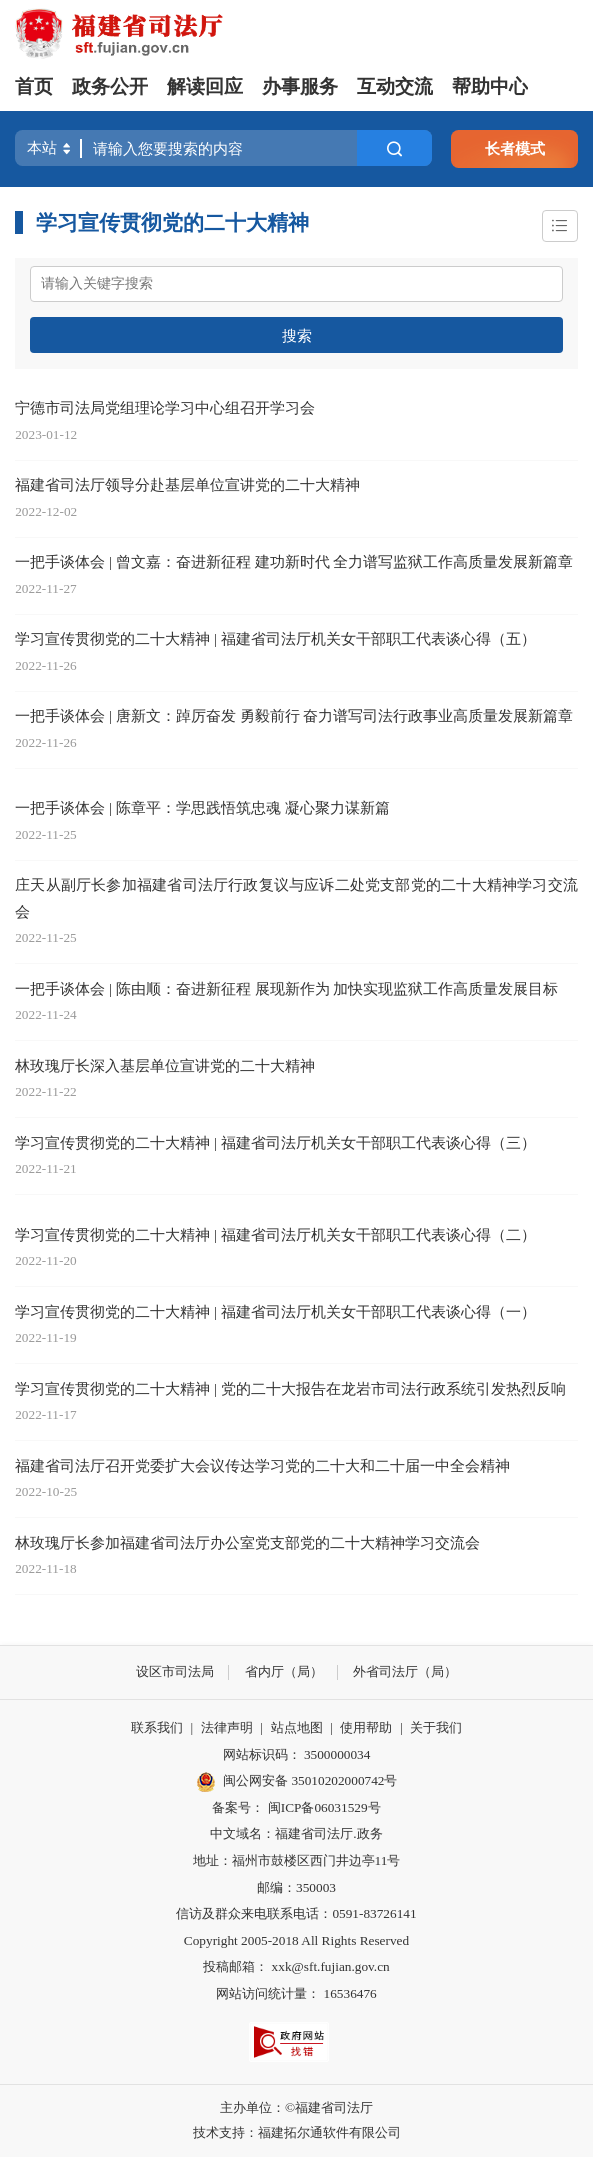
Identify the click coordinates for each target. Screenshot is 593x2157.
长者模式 (515, 148)
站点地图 (297, 1727)
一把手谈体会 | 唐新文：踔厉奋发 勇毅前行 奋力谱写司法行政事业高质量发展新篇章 (294, 715)
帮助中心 (490, 86)
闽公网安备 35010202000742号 (297, 1782)
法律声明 (227, 1727)
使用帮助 (366, 1727)
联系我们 (157, 1727)
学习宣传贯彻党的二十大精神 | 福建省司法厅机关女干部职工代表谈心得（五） (275, 638)
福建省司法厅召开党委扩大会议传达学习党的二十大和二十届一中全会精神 (262, 1465)
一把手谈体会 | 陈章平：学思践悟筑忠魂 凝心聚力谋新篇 (202, 807)
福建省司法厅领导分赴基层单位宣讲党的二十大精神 (187, 484)
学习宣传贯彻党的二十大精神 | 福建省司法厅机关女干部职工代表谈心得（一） (275, 1311)
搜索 (297, 335)
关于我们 (436, 1727)
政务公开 (110, 86)
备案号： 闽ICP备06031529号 (296, 1807)
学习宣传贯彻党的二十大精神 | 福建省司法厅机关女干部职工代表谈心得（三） (275, 1142)
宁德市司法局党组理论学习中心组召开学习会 (165, 407)
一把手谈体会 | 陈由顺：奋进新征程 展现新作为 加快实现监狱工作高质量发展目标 (286, 988)
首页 (34, 86)
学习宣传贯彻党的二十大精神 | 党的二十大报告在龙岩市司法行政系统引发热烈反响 (290, 1388)
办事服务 (300, 86)
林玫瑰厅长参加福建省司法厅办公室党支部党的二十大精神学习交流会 (247, 1542)
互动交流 (395, 86)
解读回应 (205, 86)
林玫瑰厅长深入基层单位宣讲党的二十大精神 (165, 1065)
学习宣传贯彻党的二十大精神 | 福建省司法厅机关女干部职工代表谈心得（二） (275, 1234)
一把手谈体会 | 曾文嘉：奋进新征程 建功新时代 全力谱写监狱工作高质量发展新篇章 (294, 561)
